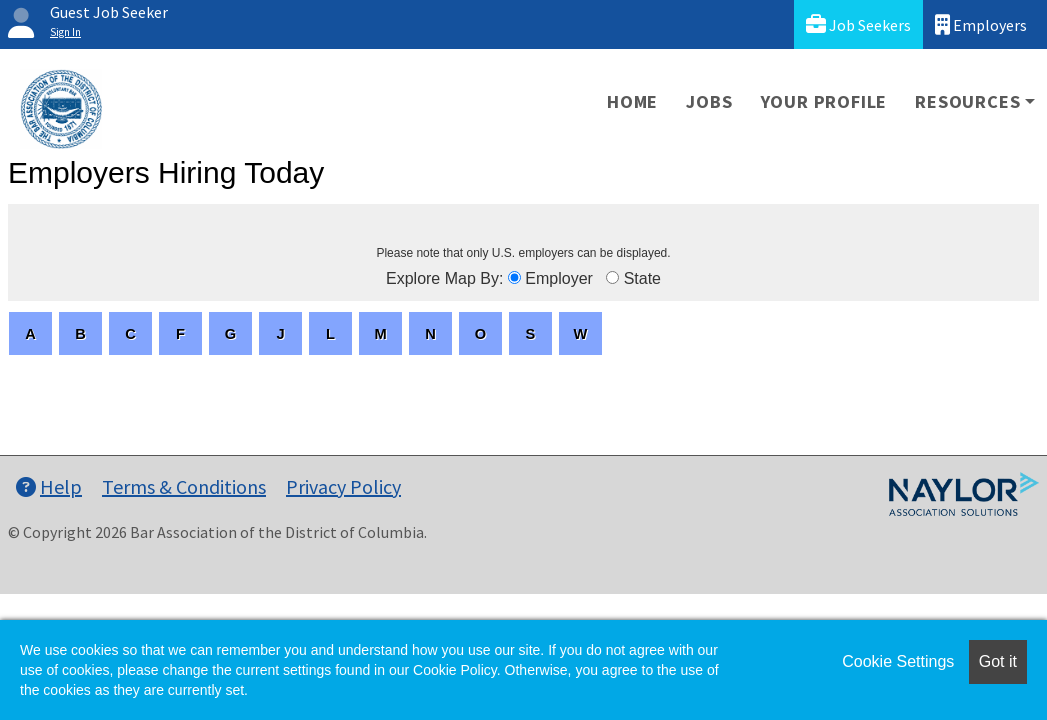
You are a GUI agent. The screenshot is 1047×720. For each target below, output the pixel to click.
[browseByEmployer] (514, 277)
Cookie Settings (898, 661)
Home (632, 101)
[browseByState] (612, 277)
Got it (998, 661)
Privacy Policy (343, 486)
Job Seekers (858, 24)
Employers (981, 24)
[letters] (30, 333)
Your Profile (824, 101)
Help (49, 486)
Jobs (709, 101)
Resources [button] (967, 101)
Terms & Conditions (184, 486)
